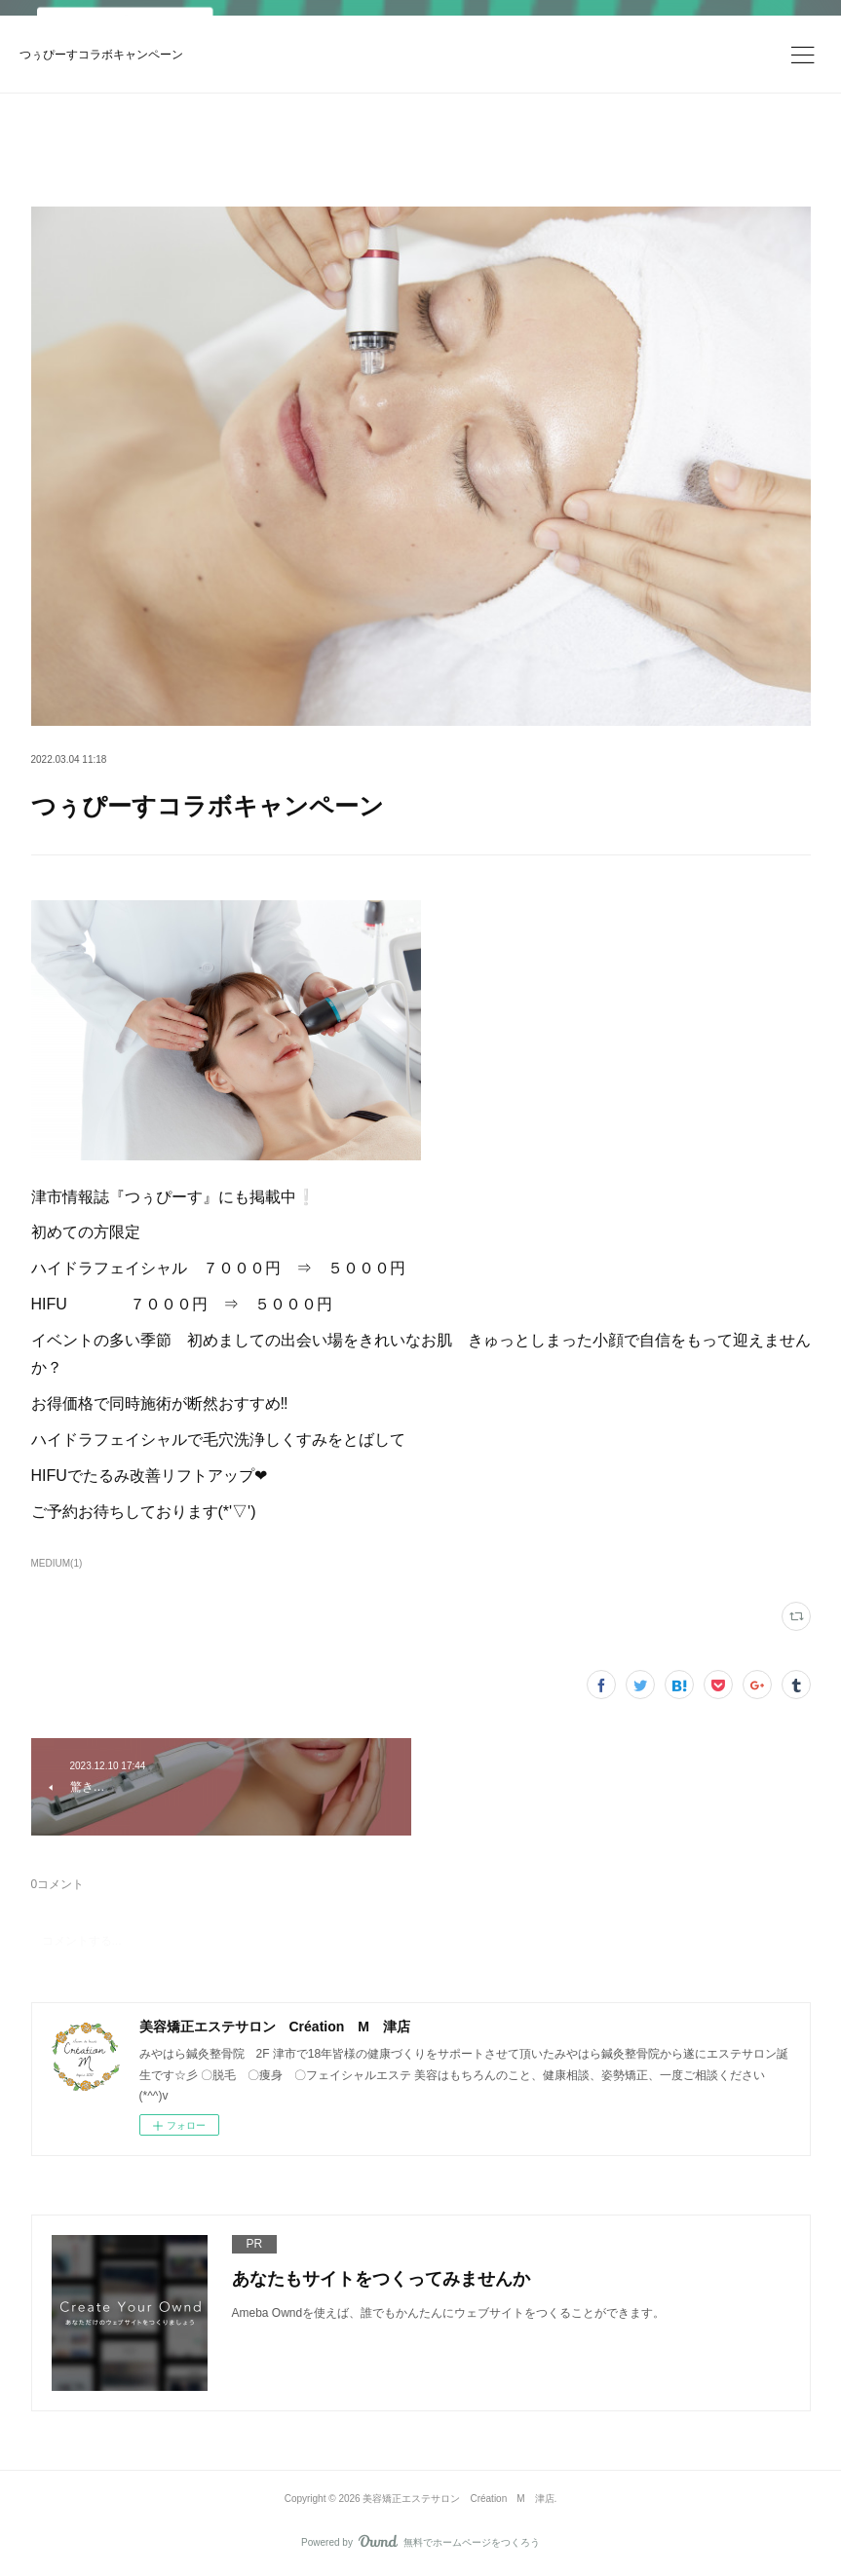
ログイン (755, 34)
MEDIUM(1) (57, 1563)
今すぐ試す (638, 33)
